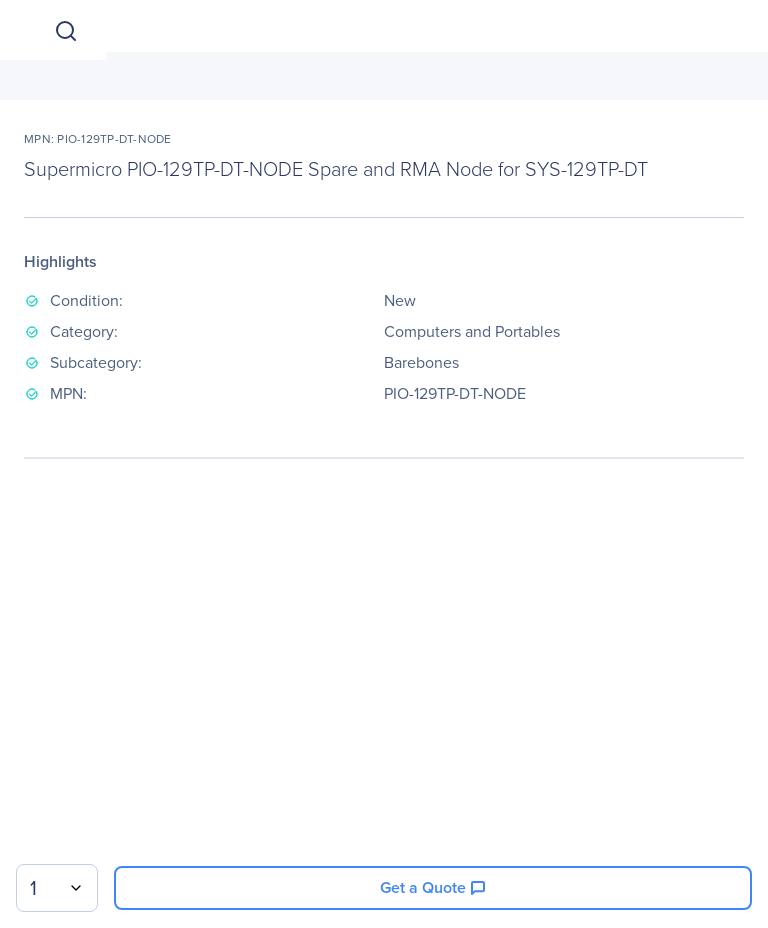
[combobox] (57, 888)
